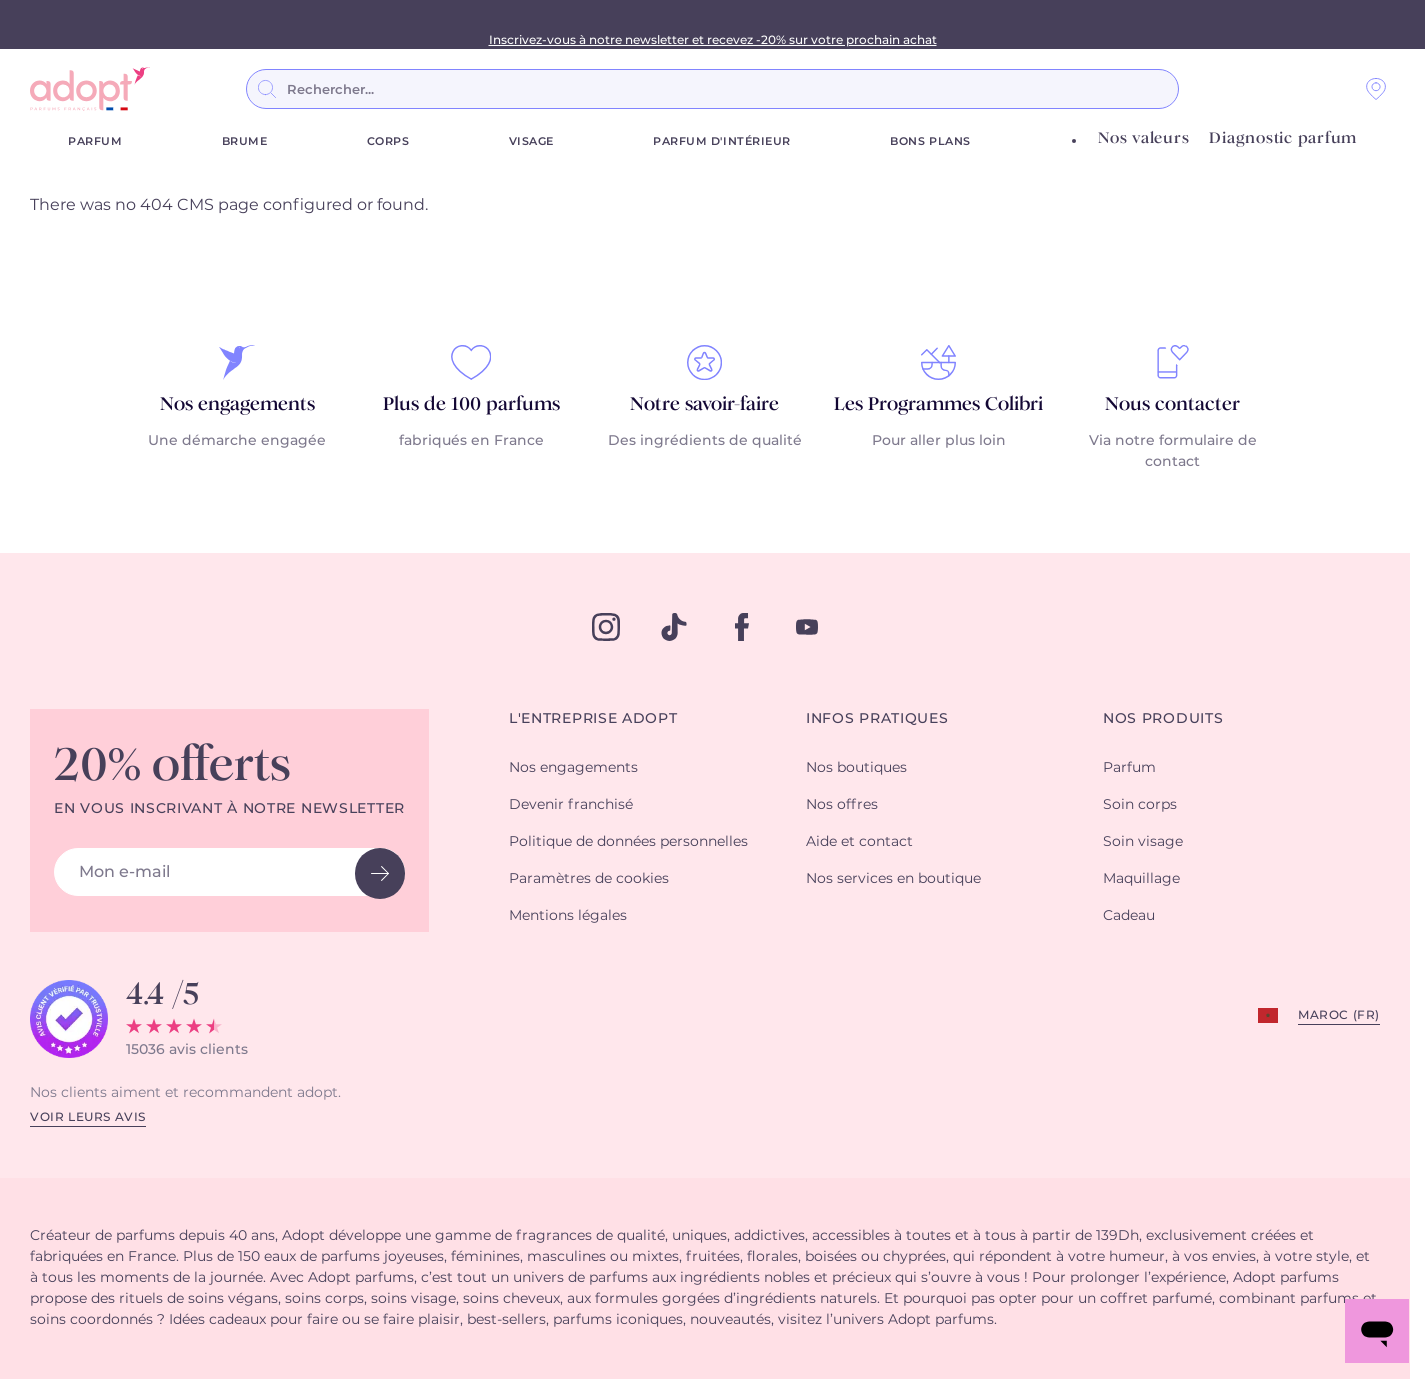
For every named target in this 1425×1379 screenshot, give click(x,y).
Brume (245, 141)
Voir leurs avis (88, 1117)
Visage (531, 141)
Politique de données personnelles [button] (628, 842)
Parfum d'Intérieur (722, 141)
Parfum (95, 141)
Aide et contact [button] (859, 842)
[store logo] (90, 89)
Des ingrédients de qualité (705, 441)
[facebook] (742, 627)
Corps (388, 141)
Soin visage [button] (1143, 842)
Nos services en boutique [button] (893, 879)
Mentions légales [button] (568, 916)
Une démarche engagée (237, 441)
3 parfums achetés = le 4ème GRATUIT (712, 24)
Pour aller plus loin (939, 441)
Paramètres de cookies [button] (589, 879)
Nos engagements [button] (573, 768)
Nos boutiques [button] (856, 768)
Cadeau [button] (1129, 916)
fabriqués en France (471, 441)
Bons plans (930, 141)
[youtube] (807, 627)
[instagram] (606, 627)
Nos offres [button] (842, 805)
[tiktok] (674, 627)
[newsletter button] (380, 873)
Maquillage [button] (1141, 879)
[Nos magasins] (1376, 89)
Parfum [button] (1129, 768)
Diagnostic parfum (1283, 138)
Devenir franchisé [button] (571, 805)
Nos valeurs (1143, 138)
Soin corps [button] (1140, 805)
